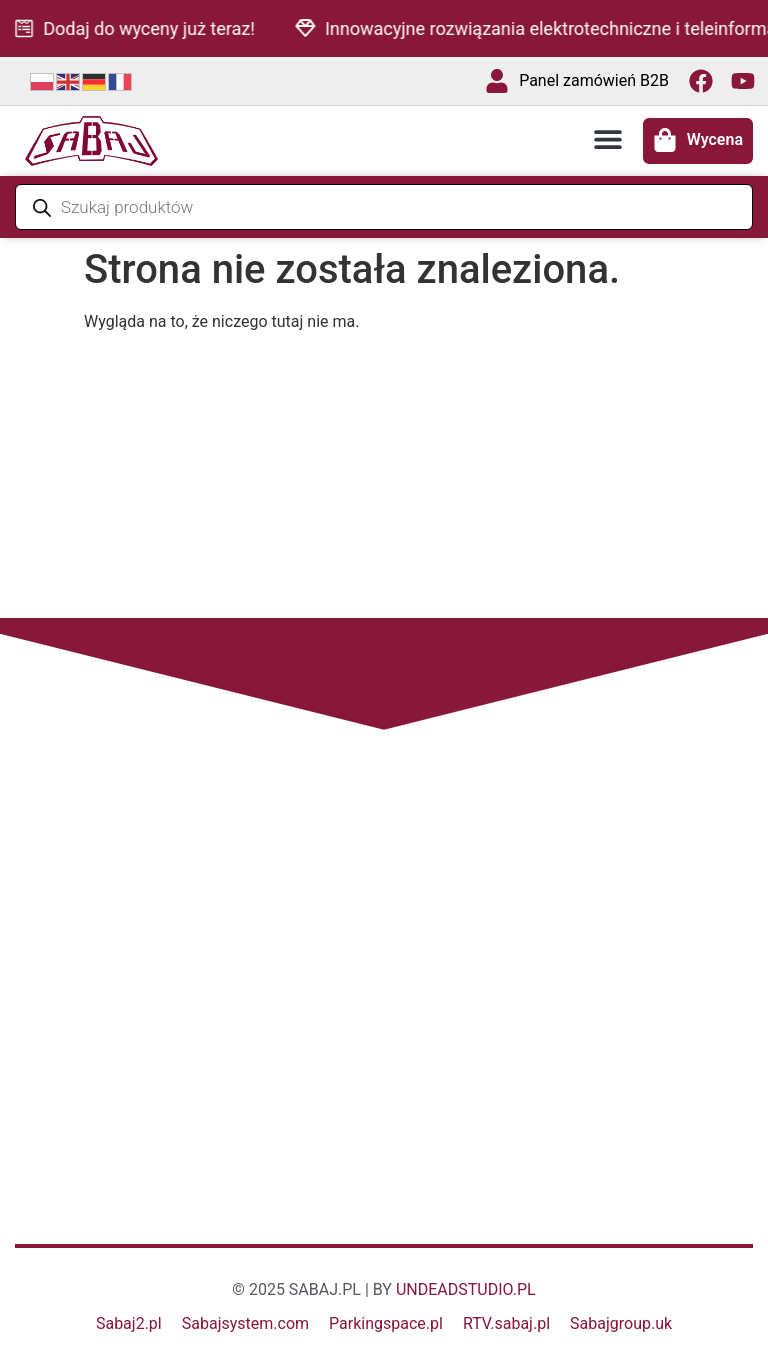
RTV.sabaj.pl (506, 1323)
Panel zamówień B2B (594, 80)
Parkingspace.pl (386, 1323)
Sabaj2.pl (129, 1323)
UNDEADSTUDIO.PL (466, 1289)
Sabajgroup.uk (621, 1323)
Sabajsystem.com (245, 1323)
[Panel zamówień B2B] (497, 81)
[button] (608, 139)
